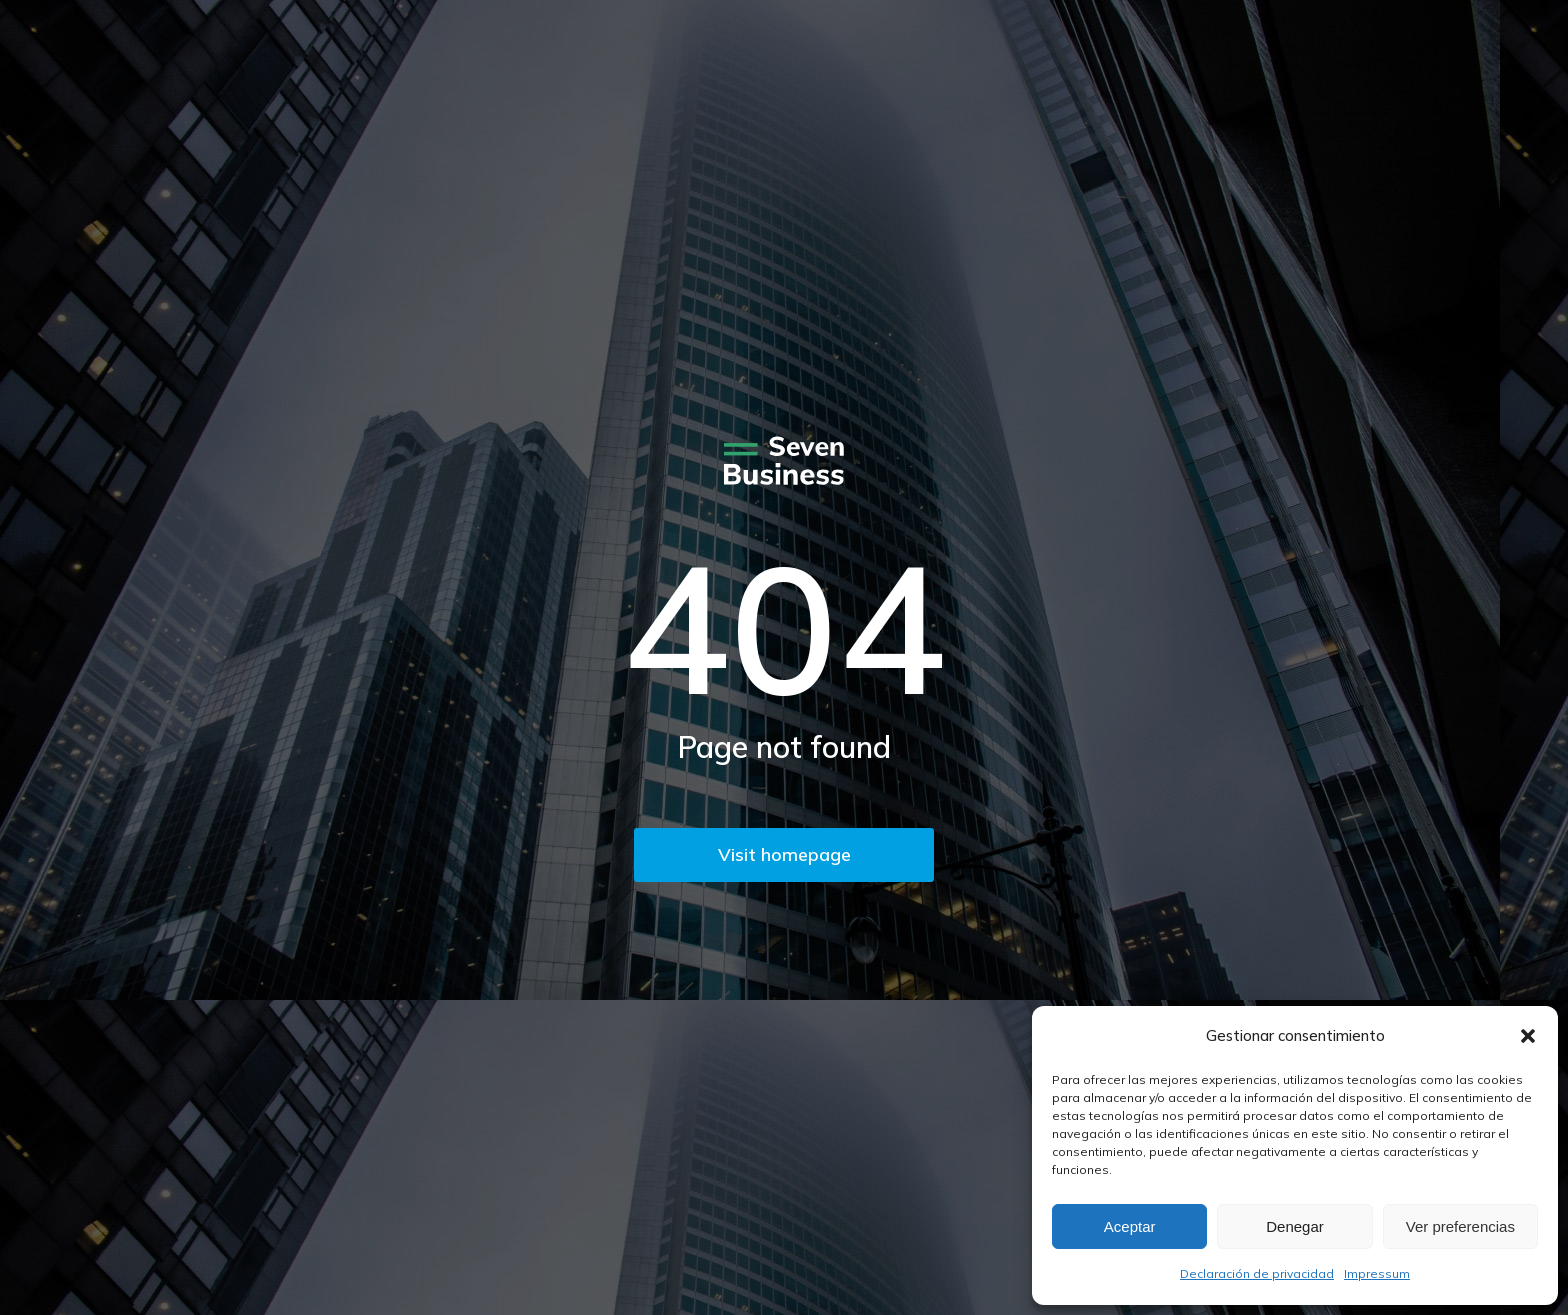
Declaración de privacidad (1257, 1273)
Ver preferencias (1460, 1226)
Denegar (1295, 1226)
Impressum (1377, 1273)
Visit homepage (784, 854)
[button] (1528, 1036)
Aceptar (1130, 1226)
